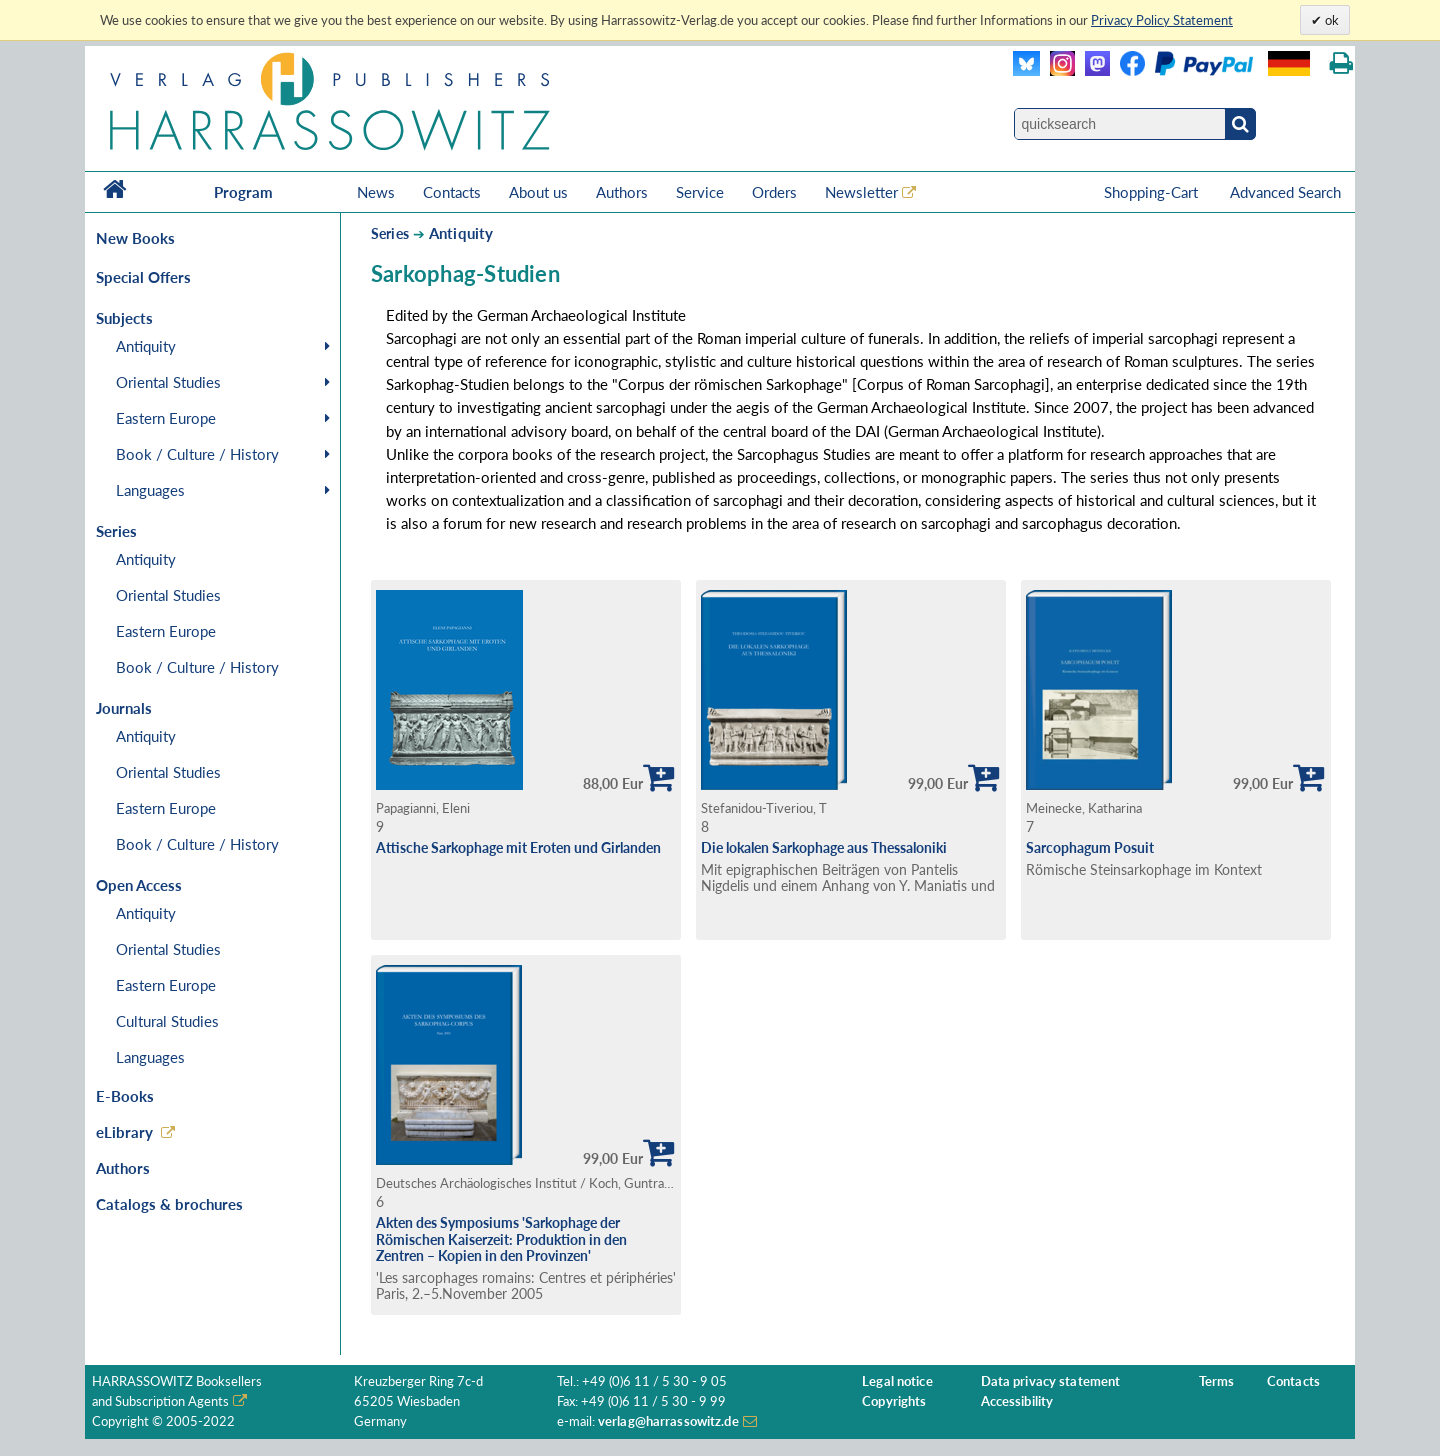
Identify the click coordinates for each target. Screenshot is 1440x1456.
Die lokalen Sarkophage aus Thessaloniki (824, 847)
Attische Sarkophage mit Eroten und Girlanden (518, 847)
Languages (150, 490)
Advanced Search (1285, 192)
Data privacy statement (1051, 1381)
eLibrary (124, 1132)
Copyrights (894, 1401)
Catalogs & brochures (169, 1204)
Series (390, 233)
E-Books (125, 1096)
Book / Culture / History (197, 454)
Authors (622, 192)
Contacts (452, 192)
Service (700, 192)
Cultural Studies (167, 1021)
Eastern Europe (166, 418)
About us (538, 192)
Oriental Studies (168, 382)
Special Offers (143, 277)
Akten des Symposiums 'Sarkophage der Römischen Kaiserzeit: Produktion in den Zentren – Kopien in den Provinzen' (501, 1239)
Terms (1217, 1381)
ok (1330, 20)
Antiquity (146, 346)
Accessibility (1017, 1401)
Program (243, 192)
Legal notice (897, 1381)
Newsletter (861, 192)
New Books (135, 238)
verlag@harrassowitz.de (668, 1421)
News (376, 192)
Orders (774, 192)
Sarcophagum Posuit (1090, 847)
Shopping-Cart (1153, 192)
